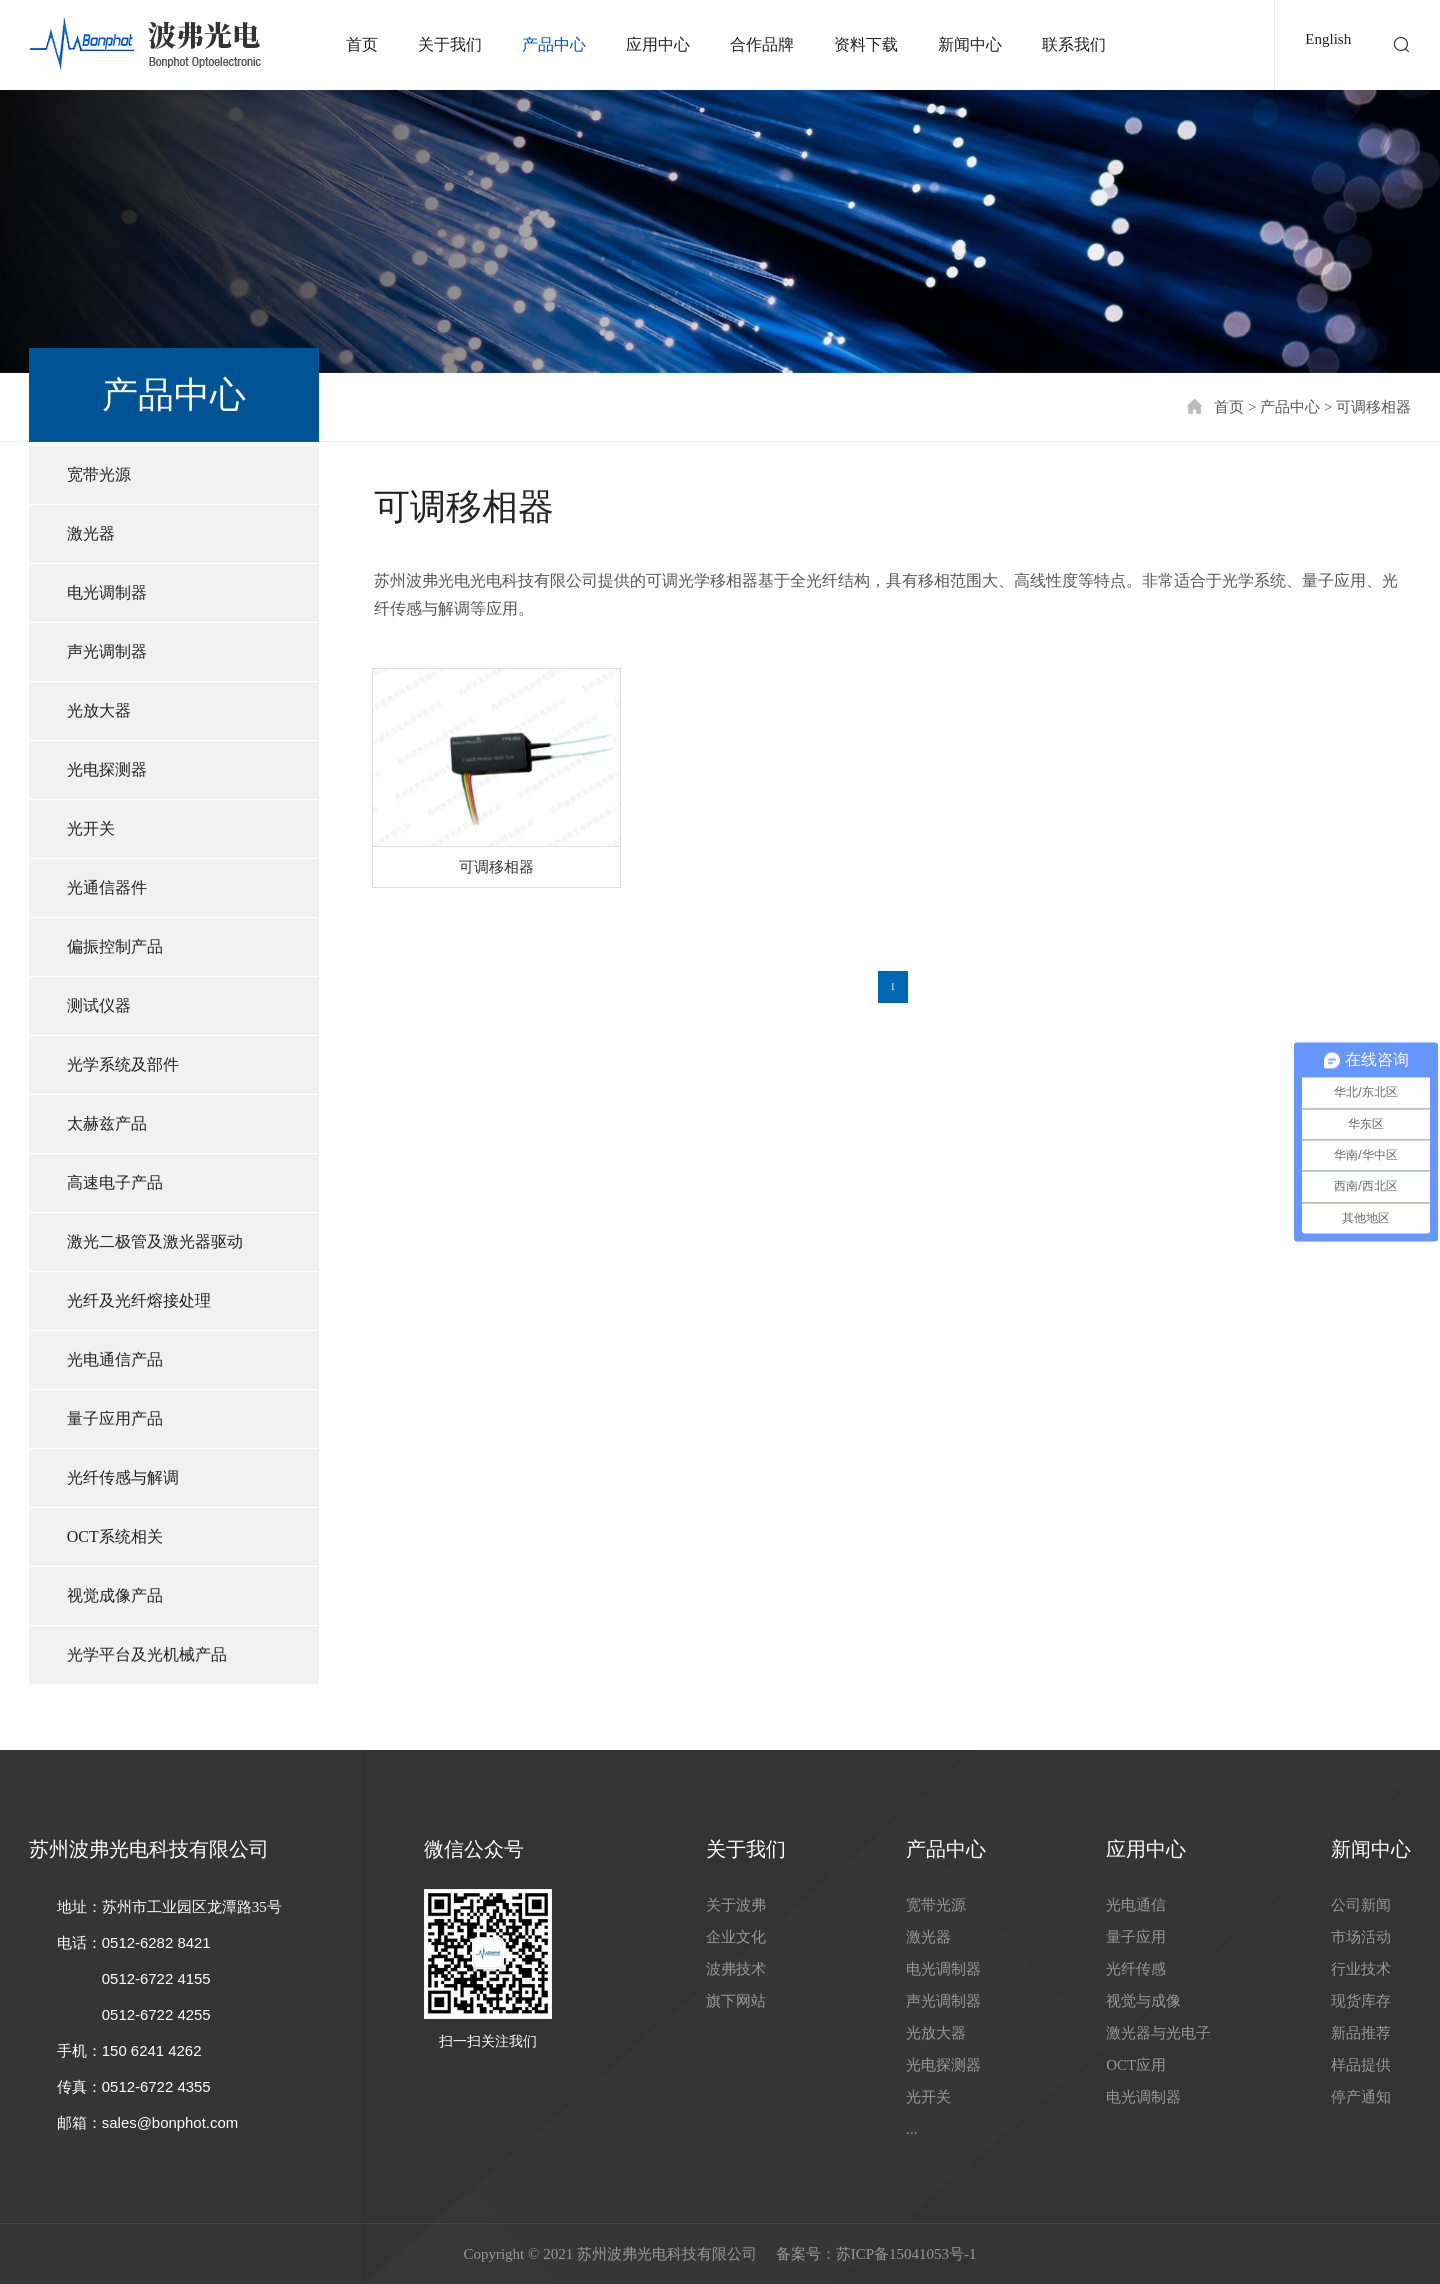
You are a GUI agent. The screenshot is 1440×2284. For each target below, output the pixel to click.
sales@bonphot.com (170, 2122)
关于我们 (450, 44)
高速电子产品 (115, 1182)
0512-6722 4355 (156, 2086)
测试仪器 (99, 1005)
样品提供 (1361, 2065)
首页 (362, 44)
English (1328, 39)
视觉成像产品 (115, 1595)
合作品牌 (762, 44)
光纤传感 (1136, 1969)
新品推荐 (1361, 2033)
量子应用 (1136, 1937)
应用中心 (658, 44)
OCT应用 (1136, 2065)
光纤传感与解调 (123, 1477)
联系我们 (1074, 44)
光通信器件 (107, 887)
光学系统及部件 (123, 1064)
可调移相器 (1373, 407)
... (911, 2129)
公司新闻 (1361, 1905)
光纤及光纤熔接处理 (139, 1300)
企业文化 (736, 1937)
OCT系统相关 (115, 1536)
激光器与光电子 (1158, 2033)
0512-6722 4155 (156, 1978)
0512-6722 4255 (156, 2014)
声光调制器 (107, 651)
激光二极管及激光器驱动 (155, 1241)
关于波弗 (736, 1905)
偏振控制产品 (115, 946)
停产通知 (1361, 2097)
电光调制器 (107, 592)
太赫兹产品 (107, 1123)
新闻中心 (970, 44)
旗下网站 (736, 2001)
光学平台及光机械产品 (147, 1654)
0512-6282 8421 (156, 1942)
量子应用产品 (115, 1418)
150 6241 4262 (152, 2050)
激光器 (91, 533)
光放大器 (99, 710)
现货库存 (1361, 2001)
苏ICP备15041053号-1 (906, 2254)
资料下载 (866, 44)
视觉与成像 (1143, 2001)
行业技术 (1361, 1969)
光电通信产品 (115, 1359)
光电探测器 (107, 769)
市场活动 (1361, 1937)
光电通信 (1136, 1905)
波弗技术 (736, 1969)
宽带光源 (99, 474)
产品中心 (554, 44)
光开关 (91, 828)
